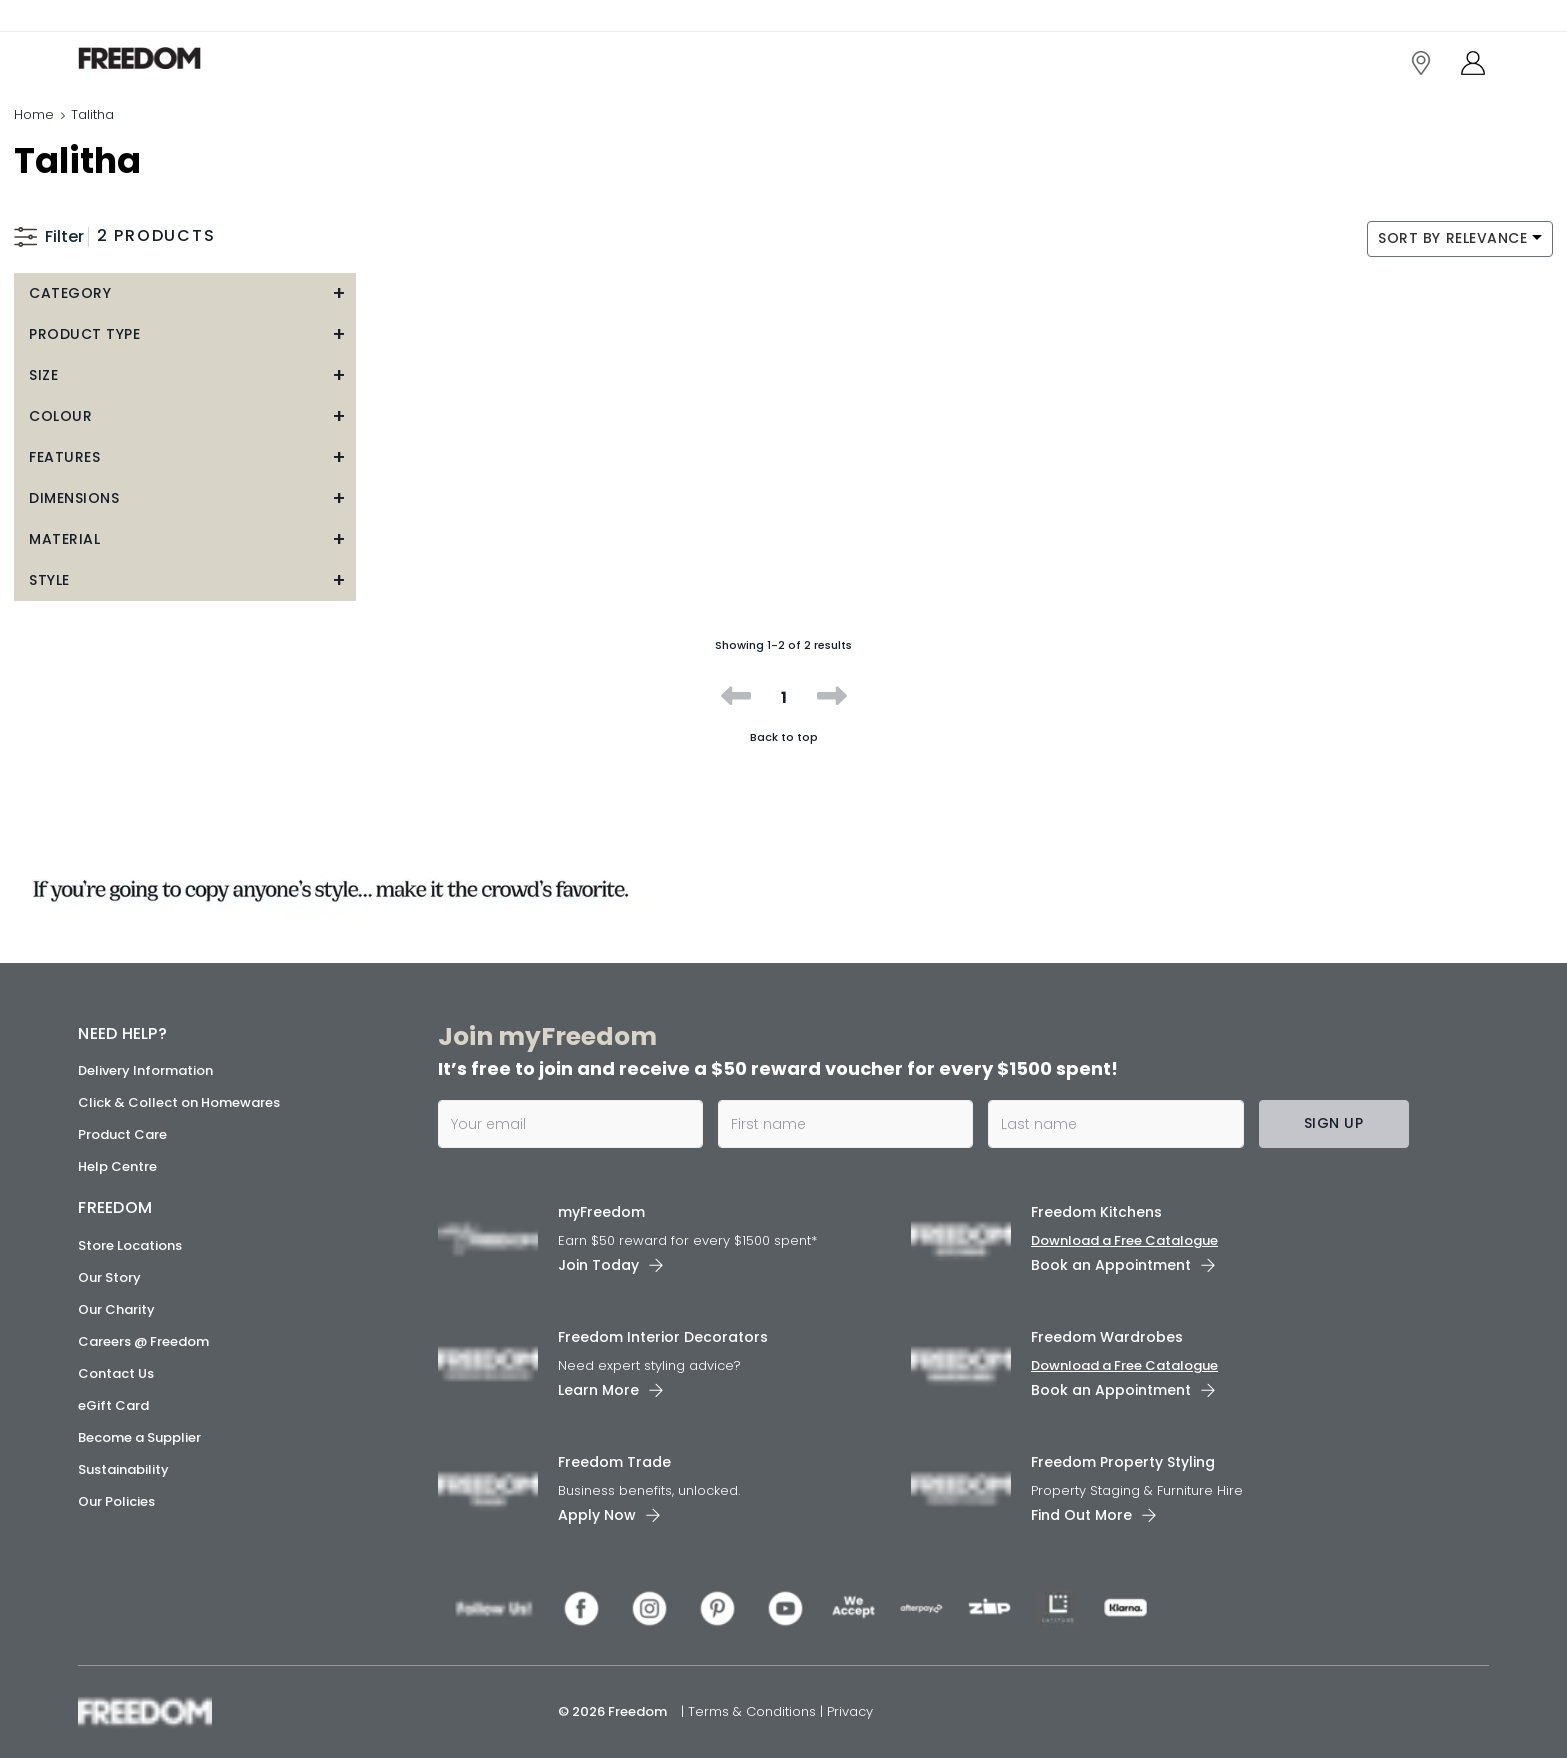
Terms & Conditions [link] (754, 1711)
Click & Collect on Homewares (179, 1102)
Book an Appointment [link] (1111, 1265)
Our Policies (116, 1501)
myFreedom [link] (601, 1212)
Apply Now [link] (597, 1515)
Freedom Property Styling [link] (1123, 1462)
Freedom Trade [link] (614, 1462)
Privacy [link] (850, 1711)
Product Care (122, 1134)
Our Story (109, 1277)
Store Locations (130, 1245)
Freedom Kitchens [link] (1096, 1212)
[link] (167, 58)
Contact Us (116, 1373)
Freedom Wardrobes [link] (1107, 1337)
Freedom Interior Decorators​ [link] (663, 1337)
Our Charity (116, 1309)
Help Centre (117, 1166)
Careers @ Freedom (143, 1341)
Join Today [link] (598, 1265)
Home (34, 114)
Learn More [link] (598, 1390)
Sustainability (123, 1469)
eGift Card (113, 1405)
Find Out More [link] (1081, 1515)
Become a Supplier (139, 1437)
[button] (185, 293)
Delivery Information (145, 1070)
